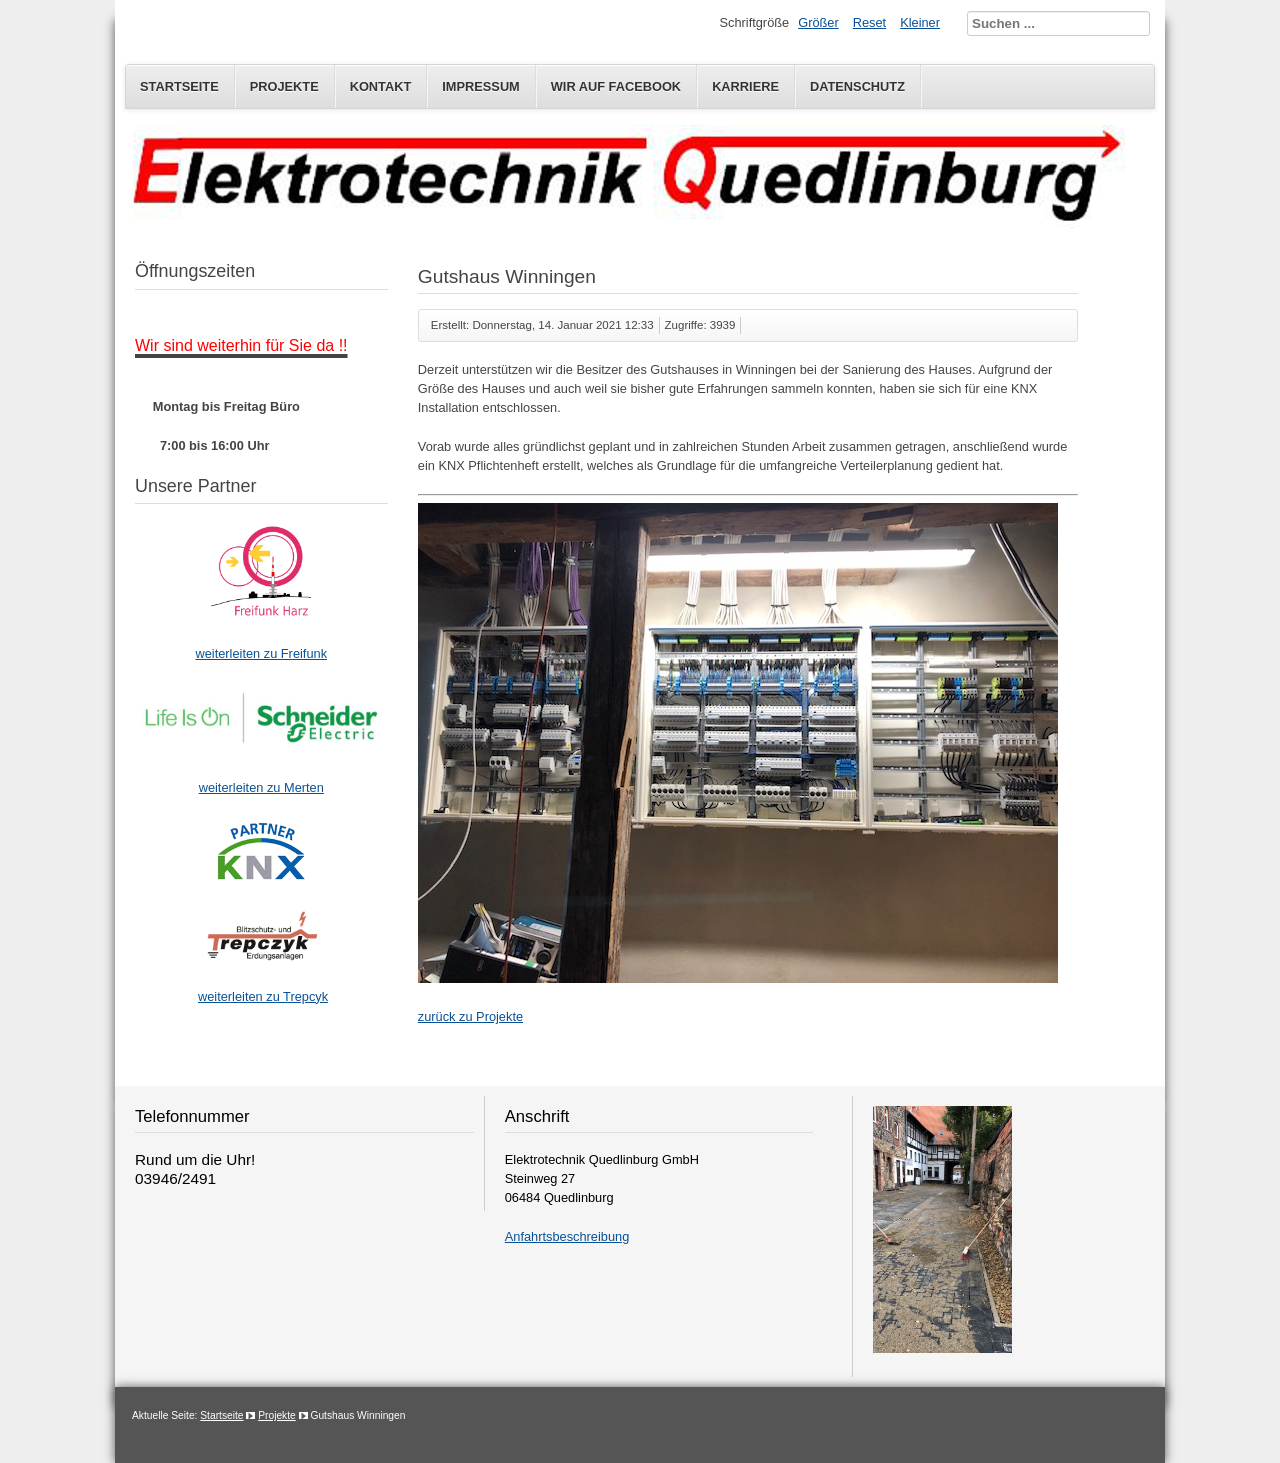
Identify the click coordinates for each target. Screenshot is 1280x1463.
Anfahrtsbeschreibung (567, 1236)
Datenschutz (857, 86)
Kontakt (381, 86)
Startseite (179, 86)
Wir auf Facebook (616, 86)
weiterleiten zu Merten (261, 787)
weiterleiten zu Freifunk (261, 653)
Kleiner (920, 22)
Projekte (284, 86)
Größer (818, 22)
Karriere (745, 86)
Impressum (481, 86)
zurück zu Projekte (470, 1016)
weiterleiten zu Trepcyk (263, 996)
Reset (869, 22)
